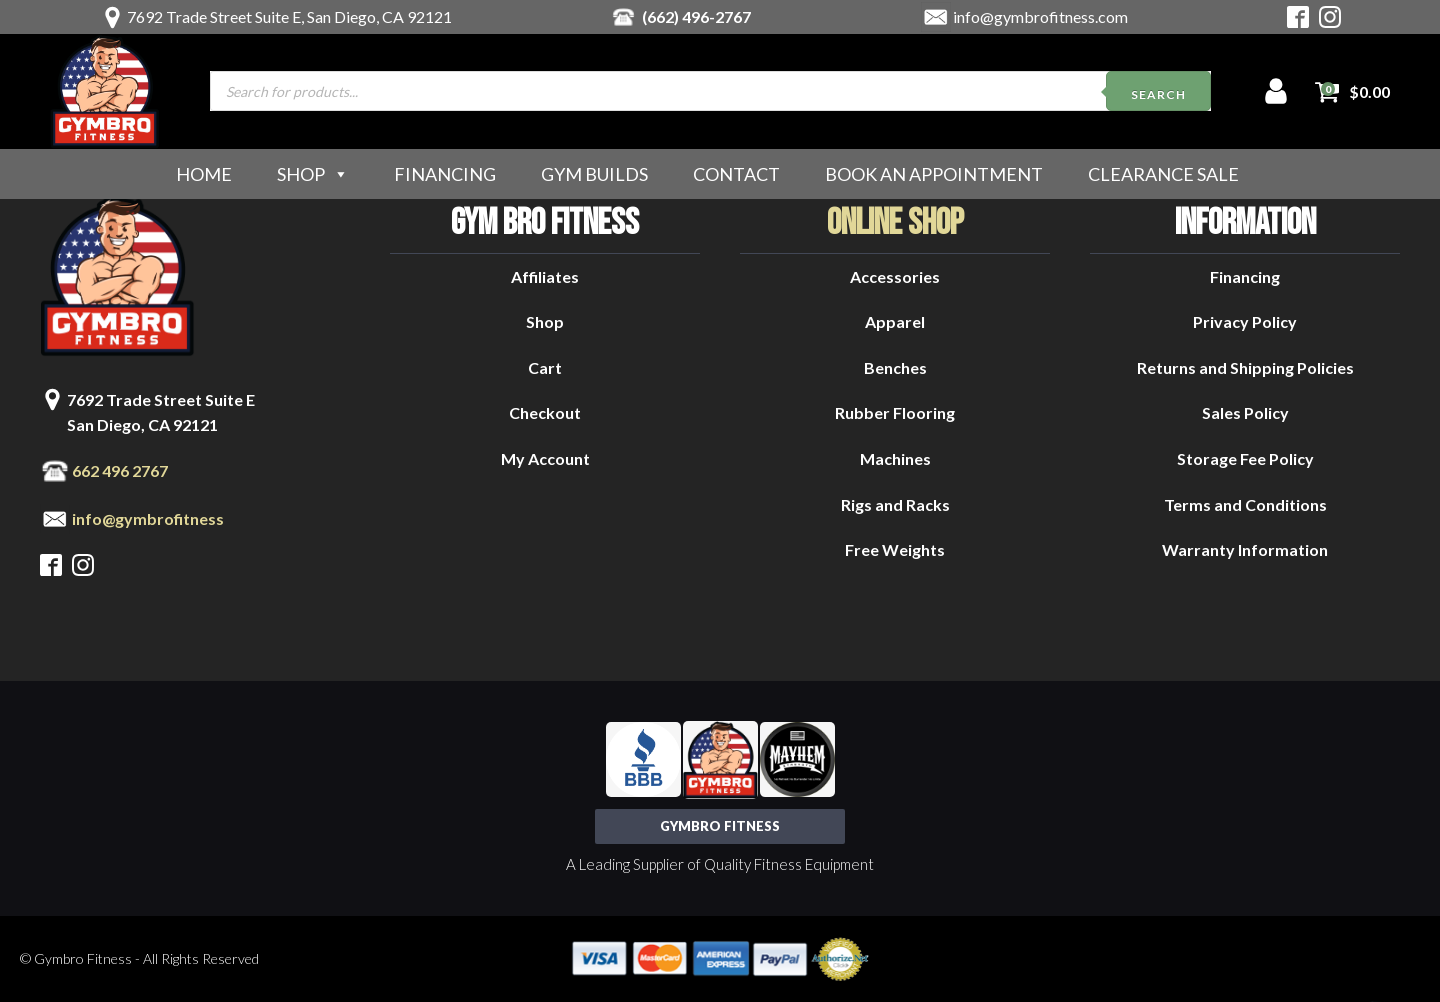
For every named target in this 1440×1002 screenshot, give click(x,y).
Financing (445, 174)
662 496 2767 (120, 470)
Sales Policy (1245, 412)
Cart (545, 367)
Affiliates (545, 276)
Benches (895, 367)
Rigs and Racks (895, 504)
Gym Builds (594, 174)
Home (204, 174)
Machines (895, 458)
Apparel (895, 321)
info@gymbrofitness (148, 518)
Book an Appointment (934, 174)
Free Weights (895, 549)
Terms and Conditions (1245, 504)
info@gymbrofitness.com (1040, 16)
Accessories (895, 276)
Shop (313, 174)
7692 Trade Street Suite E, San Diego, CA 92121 (289, 16)
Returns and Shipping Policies (1245, 367)
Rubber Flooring (895, 412)
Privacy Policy (1245, 321)
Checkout (545, 412)
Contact (736, 174)
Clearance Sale (1163, 174)
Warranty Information (1245, 549)
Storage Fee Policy (1245, 458)
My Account (545, 458)
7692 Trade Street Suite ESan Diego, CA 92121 (161, 412)
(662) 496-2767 (696, 16)
